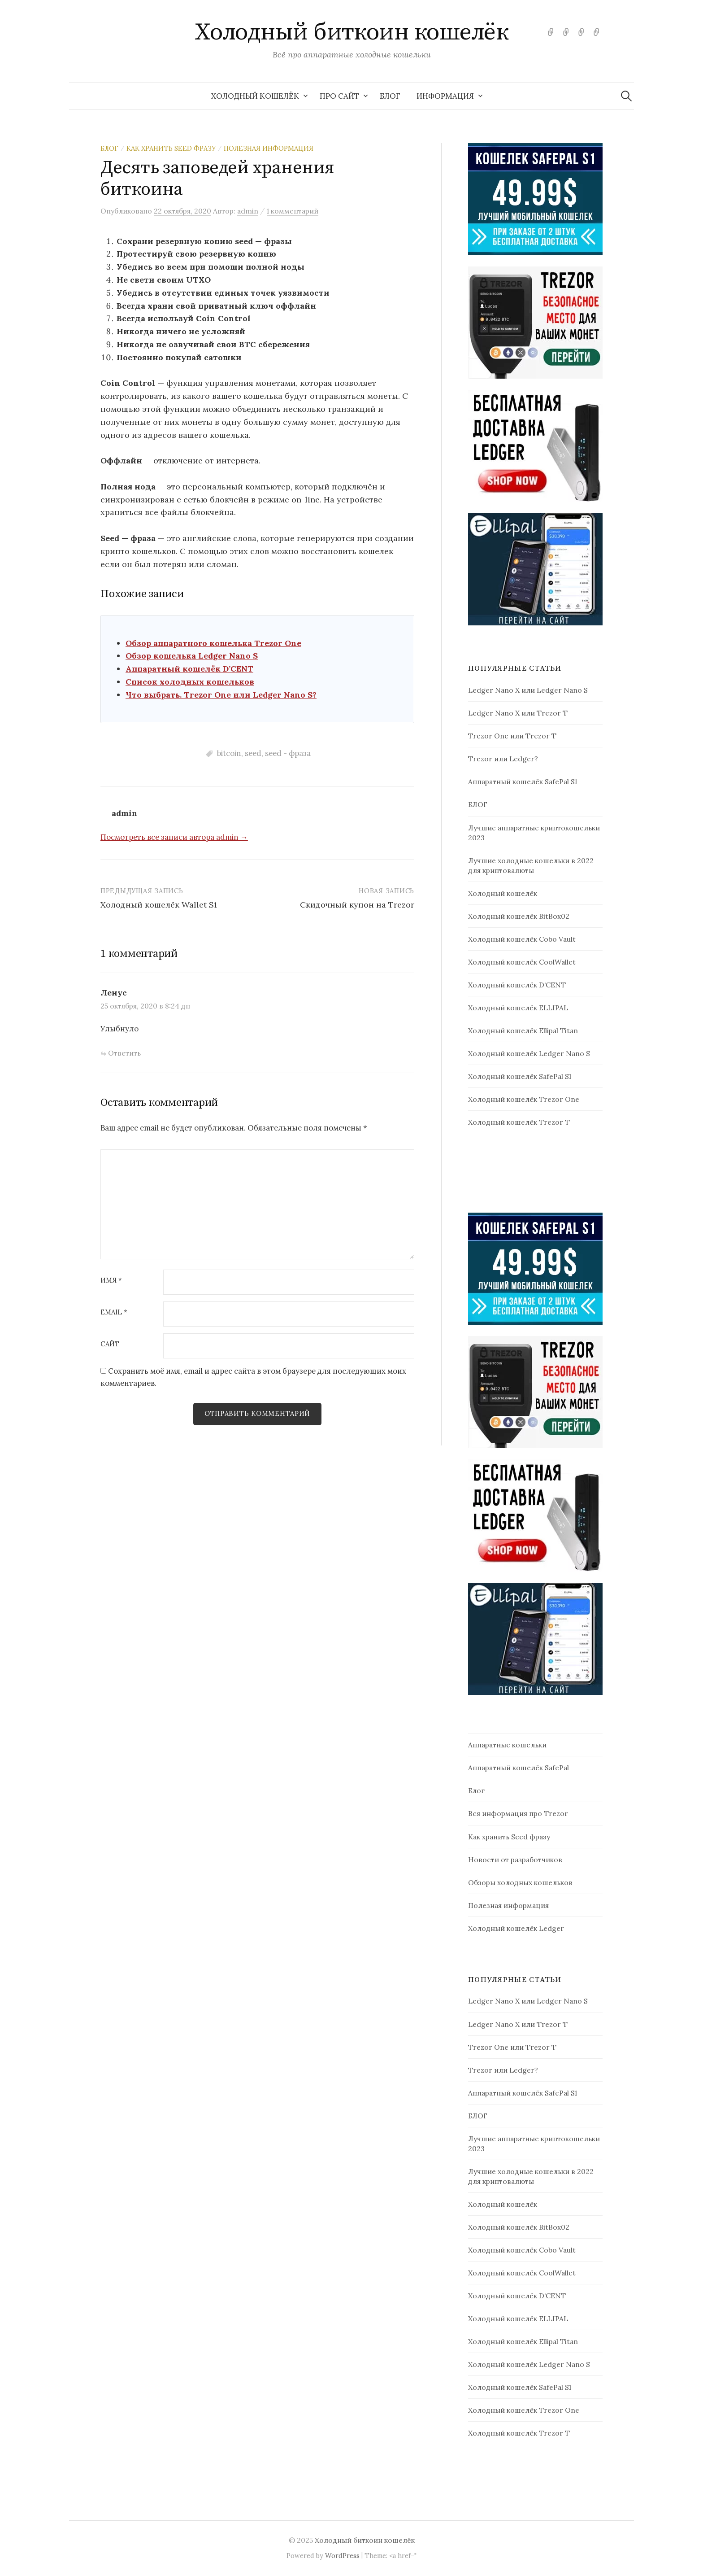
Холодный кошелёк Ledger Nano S (529, 1053)
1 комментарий (292, 210)
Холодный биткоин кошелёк (351, 32)
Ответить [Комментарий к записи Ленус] (124, 1052)
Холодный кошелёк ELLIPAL (518, 1007)
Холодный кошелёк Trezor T (519, 1122)
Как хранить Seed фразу (171, 148)
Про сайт (339, 96)
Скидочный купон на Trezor (357, 904)
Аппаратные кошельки (507, 1744)
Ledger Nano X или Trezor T (518, 712)
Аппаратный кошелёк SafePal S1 (522, 781)
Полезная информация (268, 148)
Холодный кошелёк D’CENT (517, 984)
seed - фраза (288, 753)
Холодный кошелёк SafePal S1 (519, 1076)
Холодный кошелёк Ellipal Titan (523, 1030)
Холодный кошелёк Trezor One (523, 1099)
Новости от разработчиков (515, 1859)
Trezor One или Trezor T (512, 735)
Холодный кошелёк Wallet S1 (158, 904)
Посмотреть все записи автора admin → (174, 837)
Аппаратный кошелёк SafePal (518, 1767)
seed (253, 753)
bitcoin (229, 753)
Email (113, 1312)
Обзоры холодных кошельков (520, 1882)
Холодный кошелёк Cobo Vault (522, 938)
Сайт (109, 1344)
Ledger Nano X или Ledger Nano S (528, 689)
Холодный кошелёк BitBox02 (518, 916)
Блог (109, 148)
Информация (445, 96)
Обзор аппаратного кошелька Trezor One (213, 643)
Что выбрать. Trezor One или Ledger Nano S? (221, 695)
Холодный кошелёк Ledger (516, 1928)
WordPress (342, 2555)
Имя (111, 1280)
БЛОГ (390, 96)
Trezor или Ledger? (503, 758)
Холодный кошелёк (255, 96)
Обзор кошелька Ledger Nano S (192, 656)
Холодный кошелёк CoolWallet (522, 961)
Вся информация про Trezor (518, 1813)
